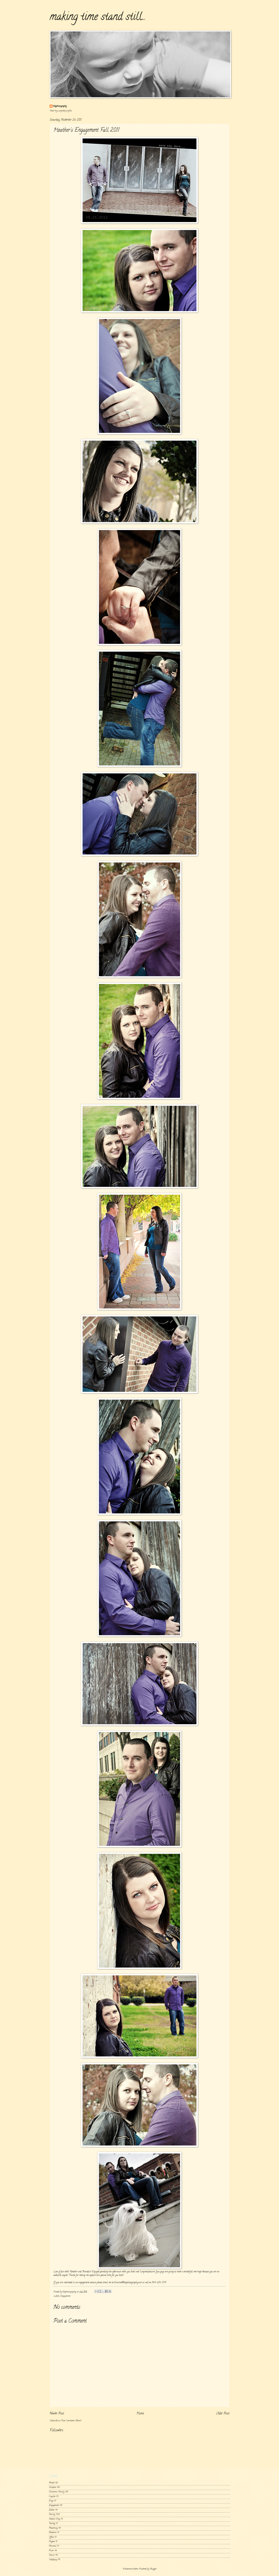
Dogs (51, 2501)
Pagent (52, 2541)
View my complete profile (61, 111)
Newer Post (57, 2413)
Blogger (153, 2569)
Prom (51, 2551)
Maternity (53, 2528)
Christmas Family (56, 2492)
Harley (52, 2523)
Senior (52, 2555)
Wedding (53, 2560)
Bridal (52, 2483)
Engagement (65, 2296)
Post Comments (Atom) (71, 2421)
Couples (52, 2496)
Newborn (53, 2532)
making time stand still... (98, 17)
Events (51, 2510)
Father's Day (54, 2519)
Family (52, 2514)
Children (52, 2487)
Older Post (222, 2413)
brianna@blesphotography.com (128, 2282)
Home (140, 2413)
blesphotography (60, 106)
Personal (52, 2546)
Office (51, 2537)
